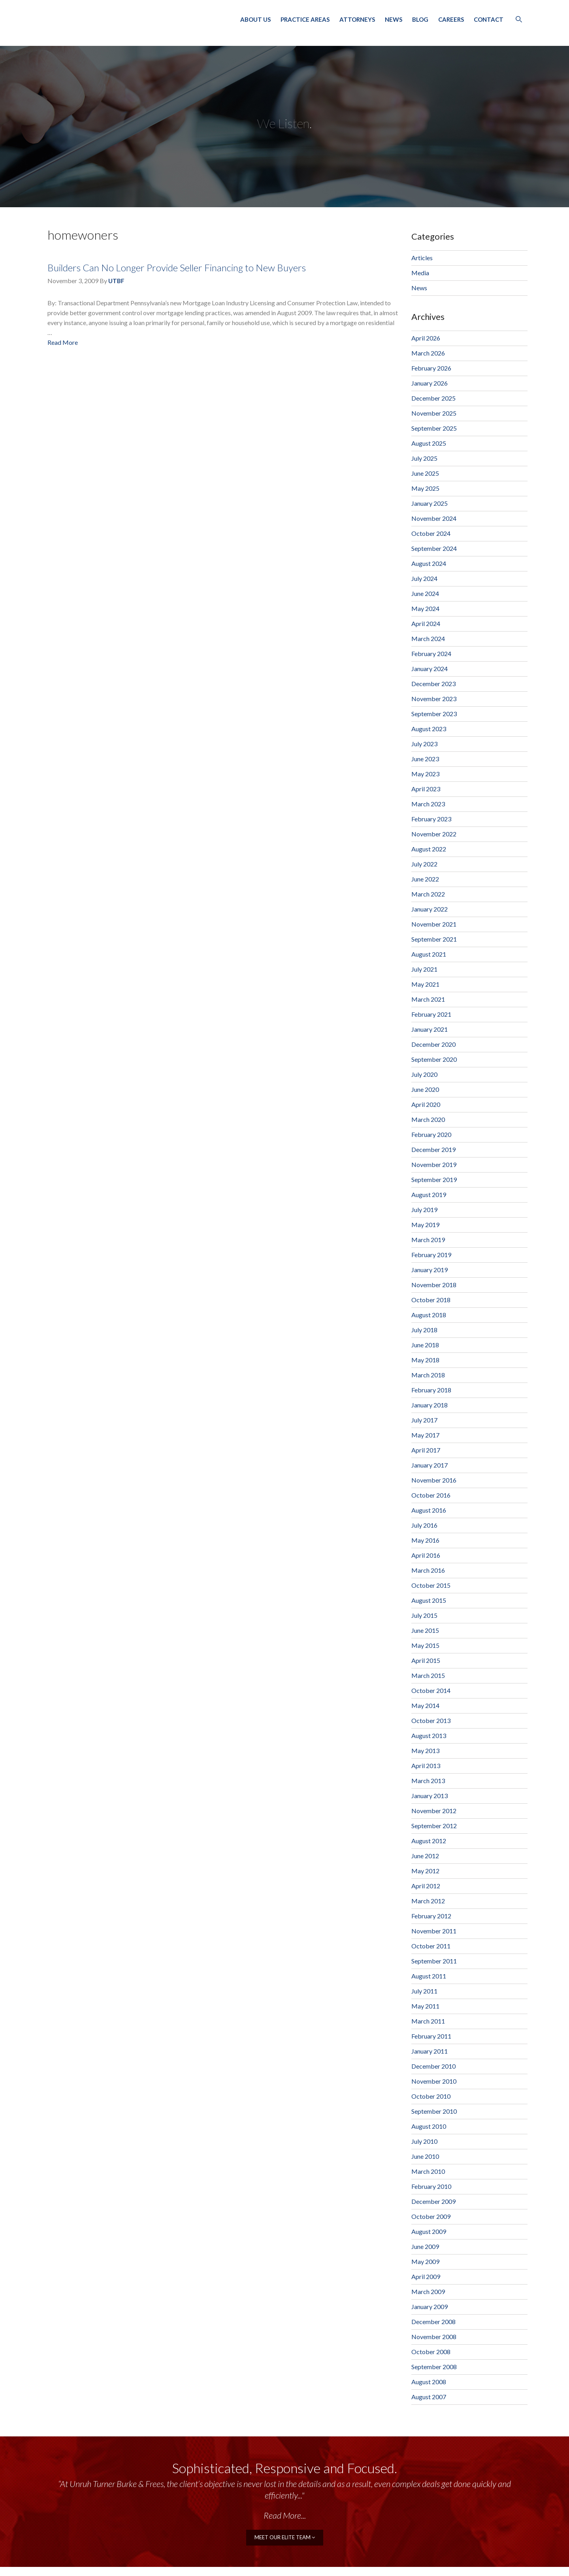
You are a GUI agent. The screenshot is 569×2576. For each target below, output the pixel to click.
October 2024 (430, 533)
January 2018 (429, 1405)
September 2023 (434, 713)
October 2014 (430, 1690)
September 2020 (434, 1059)
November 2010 (433, 2081)
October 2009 (430, 2216)
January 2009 (429, 2306)
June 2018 (425, 1345)
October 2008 (430, 2351)
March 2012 (428, 1901)
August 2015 (428, 1600)
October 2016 (430, 1495)
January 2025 (429, 503)
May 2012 (425, 1870)
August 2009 (428, 2231)
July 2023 (424, 743)
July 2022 (424, 864)
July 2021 (424, 969)
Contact (488, 19)
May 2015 (425, 1645)
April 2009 (425, 2276)
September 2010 (434, 2111)
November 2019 (433, 1164)
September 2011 (434, 1961)
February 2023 (431, 819)
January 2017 (429, 1465)
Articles (422, 257)
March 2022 (428, 894)
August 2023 (428, 728)
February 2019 (431, 1254)
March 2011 (428, 2021)
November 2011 (433, 1931)
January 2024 (429, 668)
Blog (420, 19)
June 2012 (425, 1855)
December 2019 (433, 1149)
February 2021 (431, 1014)
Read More (62, 342)
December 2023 (433, 683)
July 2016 (424, 1525)
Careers (451, 19)
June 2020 (425, 1089)
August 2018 (428, 1314)
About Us (255, 19)
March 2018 (428, 1375)
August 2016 (428, 1510)
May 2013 (425, 1750)
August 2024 (428, 563)
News (393, 19)
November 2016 (433, 1480)
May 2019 (425, 1224)
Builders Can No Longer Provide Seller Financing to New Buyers (176, 267)
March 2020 (428, 1119)
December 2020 (433, 1044)
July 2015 (424, 1615)
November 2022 (433, 834)
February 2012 (431, 1916)
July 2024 (424, 578)
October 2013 (430, 1720)
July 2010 (424, 2141)
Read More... (285, 2515)
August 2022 (428, 849)
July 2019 (424, 1209)
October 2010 (430, 2096)
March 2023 (428, 804)
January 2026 (429, 383)
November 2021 (433, 924)
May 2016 (425, 1540)
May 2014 (425, 1705)
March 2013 (428, 1780)
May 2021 (425, 984)
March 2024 (428, 638)
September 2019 (434, 1179)
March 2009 (428, 2291)
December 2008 (433, 2321)
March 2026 (428, 353)
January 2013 (429, 1795)
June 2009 (425, 2246)
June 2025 (425, 473)
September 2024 (434, 548)
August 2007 (428, 2396)
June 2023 (425, 758)
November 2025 (433, 413)
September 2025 (434, 428)
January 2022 (429, 909)
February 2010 (431, 2186)
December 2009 (433, 2201)
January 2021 (429, 1029)
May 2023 (425, 773)
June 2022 (425, 879)
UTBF (116, 280)
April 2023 (425, 788)
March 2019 (428, 1239)
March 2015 (428, 1675)
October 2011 (430, 1946)
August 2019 (428, 1194)
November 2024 (433, 518)
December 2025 (433, 398)
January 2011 (429, 2051)
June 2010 (425, 2156)
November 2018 (433, 1284)
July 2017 (424, 1420)
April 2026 (425, 338)
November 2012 (433, 1810)
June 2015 (425, 1630)
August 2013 (428, 1735)
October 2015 (430, 1585)
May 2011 (425, 2006)
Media (420, 272)
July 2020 (424, 1074)
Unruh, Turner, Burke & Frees (130, 20)
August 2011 (428, 1976)
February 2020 (431, 1134)
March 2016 (428, 1570)
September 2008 (434, 2366)
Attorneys (357, 19)
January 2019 (429, 1269)
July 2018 (424, 1329)
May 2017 (425, 1435)
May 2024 (425, 608)
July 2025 (424, 458)
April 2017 (425, 1450)
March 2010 (428, 2171)
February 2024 (431, 653)
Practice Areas (305, 19)
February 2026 (431, 368)
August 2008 (428, 2381)
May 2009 (425, 2261)
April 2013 (425, 1765)
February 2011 (431, 2036)
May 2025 (425, 488)
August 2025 (428, 443)
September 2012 (434, 1825)
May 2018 (425, 1360)
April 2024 (425, 623)
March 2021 (428, 999)
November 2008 (433, 2336)
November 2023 (433, 698)
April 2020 (425, 1104)
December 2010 (433, 2066)
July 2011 (424, 1991)
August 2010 (428, 2126)
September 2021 (434, 939)
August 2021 (428, 954)
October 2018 (430, 1299)
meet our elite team (284, 2537)
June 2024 (425, 593)
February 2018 (431, 1390)
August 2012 (428, 1840)
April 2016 (425, 1555)
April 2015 (425, 1660)
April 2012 (425, 1885)
